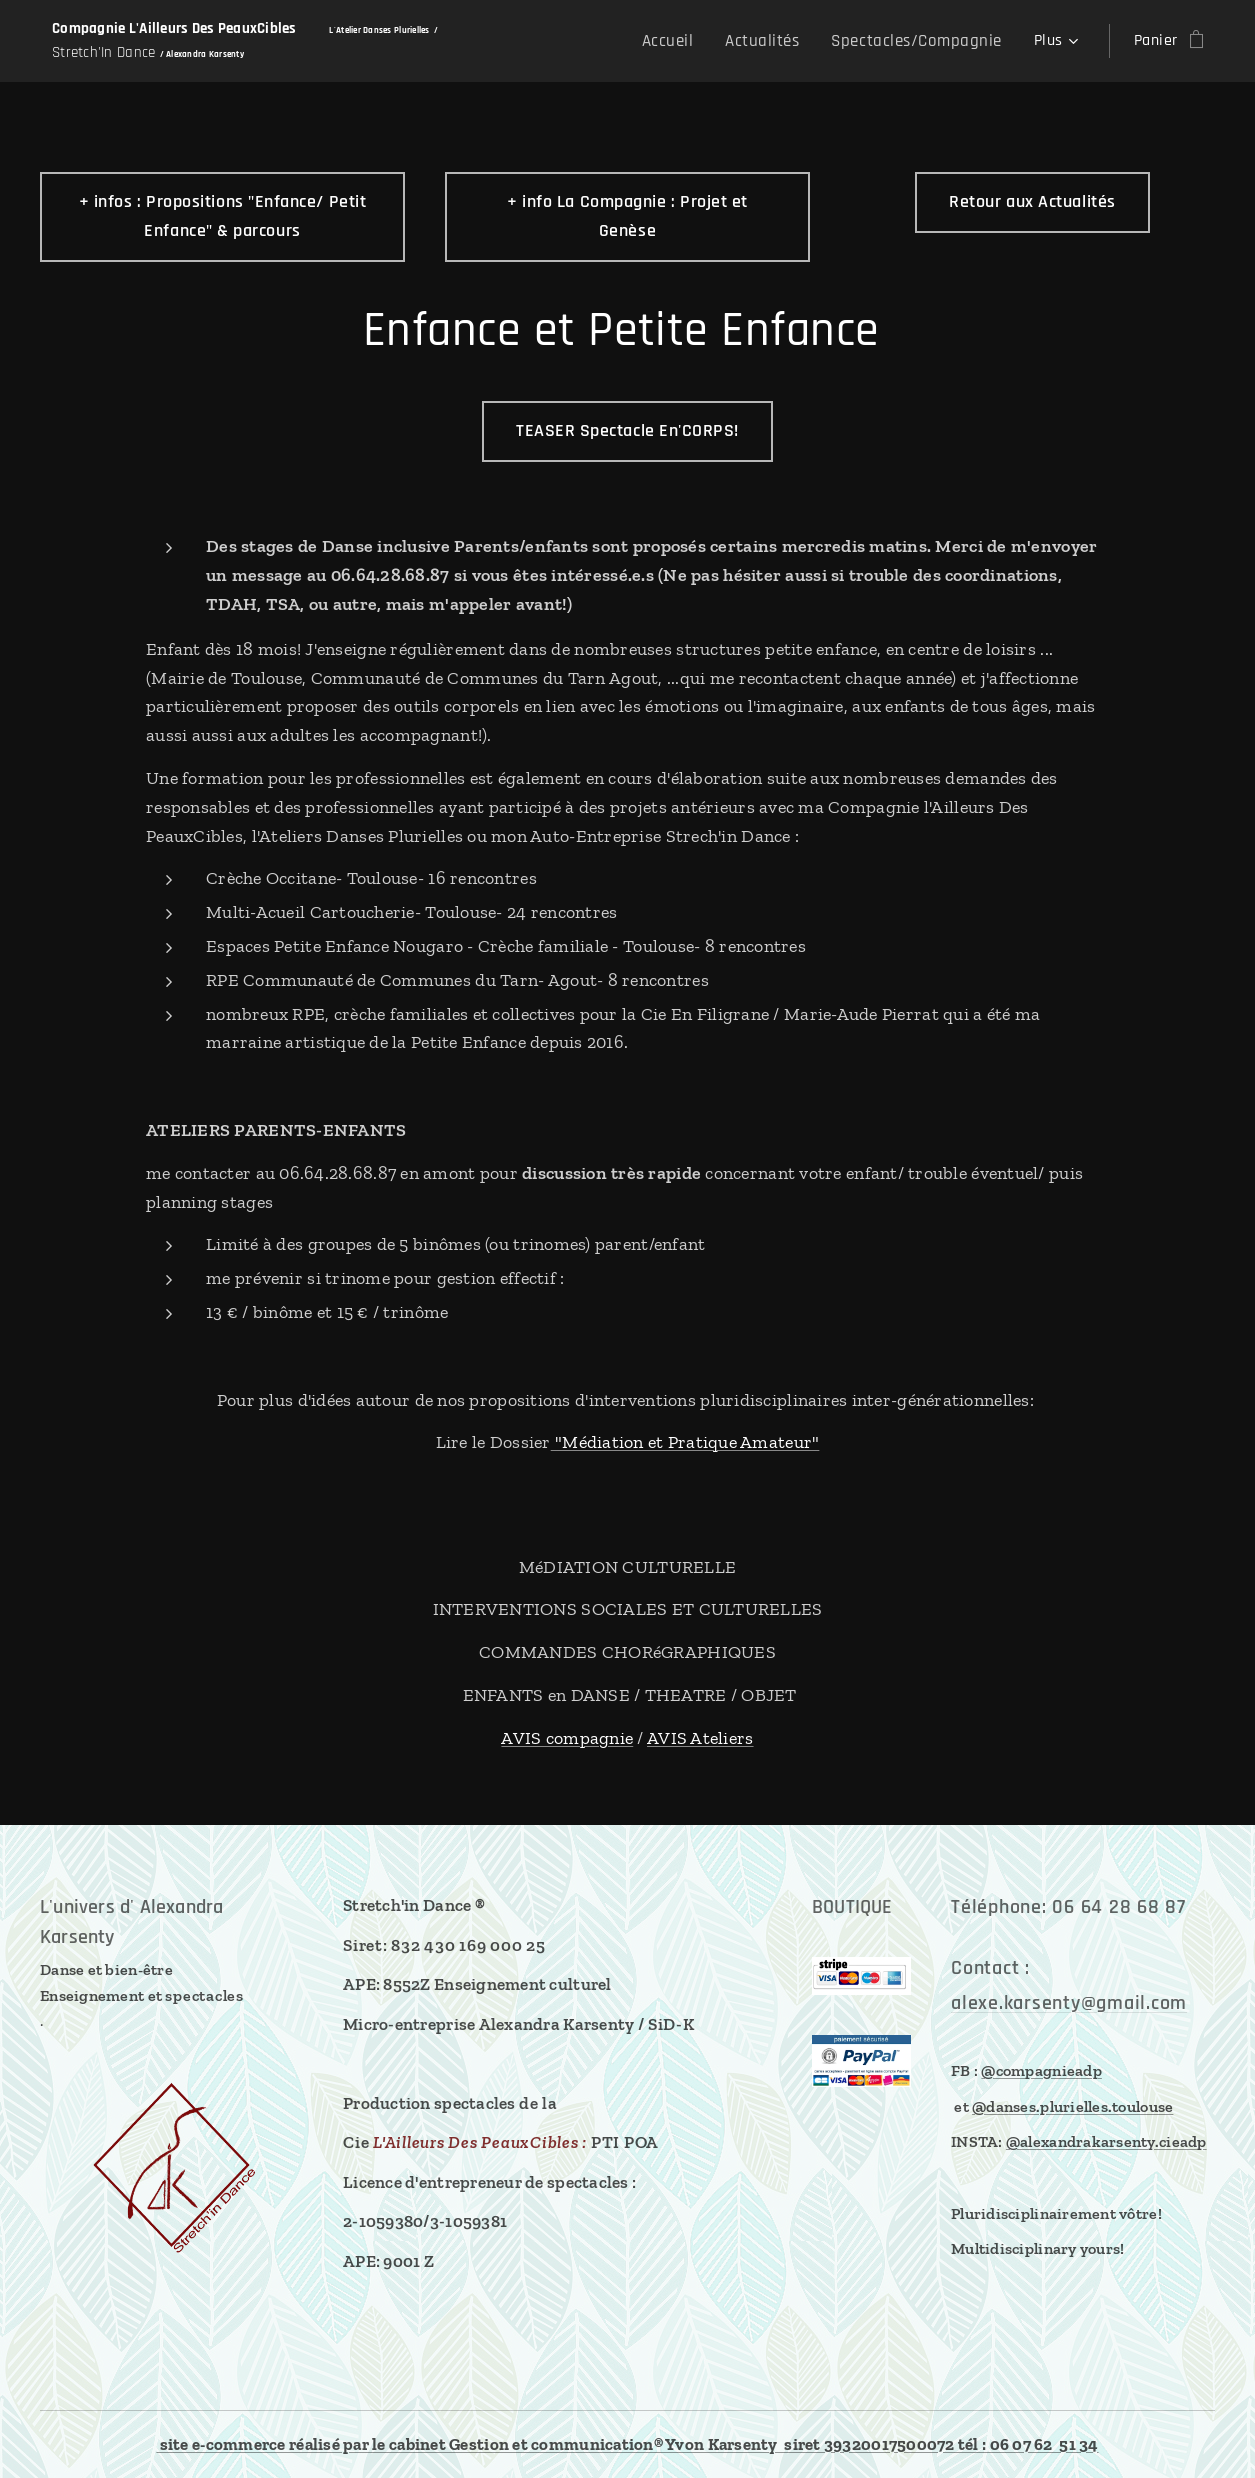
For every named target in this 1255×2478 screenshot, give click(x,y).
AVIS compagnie (567, 1738)
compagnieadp (1049, 2070)
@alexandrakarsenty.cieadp (1106, 2141)
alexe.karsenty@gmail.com (1069, 2002)
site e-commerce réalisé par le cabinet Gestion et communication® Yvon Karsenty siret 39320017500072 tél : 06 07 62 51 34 (627, 2444)
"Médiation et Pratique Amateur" (685, 1442)
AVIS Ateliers (700, 1738)
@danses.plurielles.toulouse (1072, 2105)
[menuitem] (689, 41)
